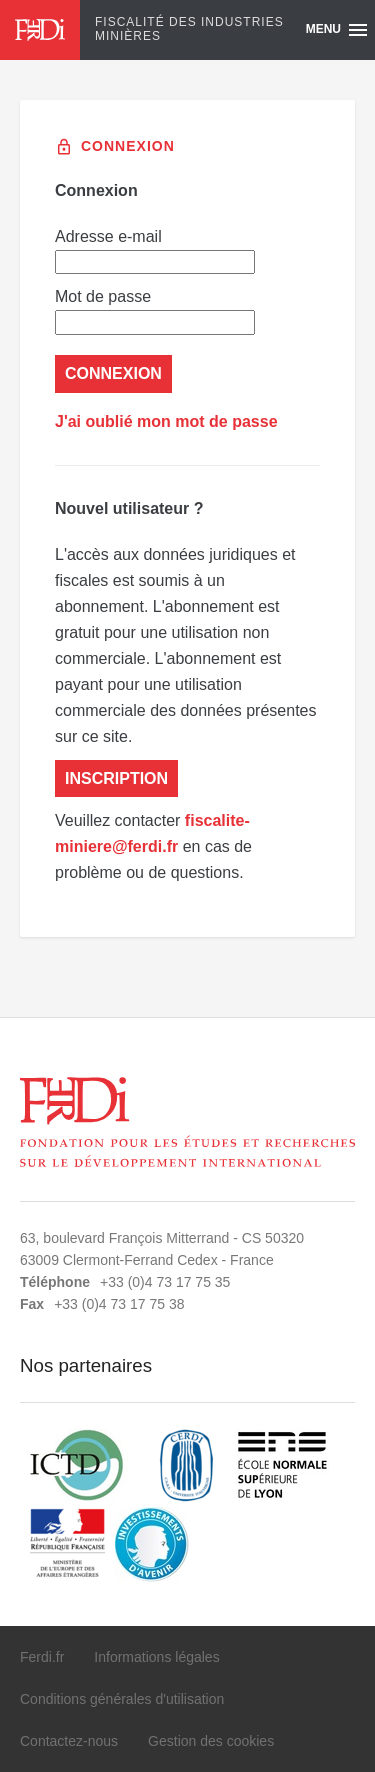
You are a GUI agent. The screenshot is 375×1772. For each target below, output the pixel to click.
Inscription (116, 778)
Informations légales (156, 1657)
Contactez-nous (69, 1741)
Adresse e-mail (155, 251)
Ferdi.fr (42, 1657)
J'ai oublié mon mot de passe (166, 421)
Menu (338, 30)
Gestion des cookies (211, 1741)
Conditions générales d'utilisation (122, 1699)
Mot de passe (155, 311)
